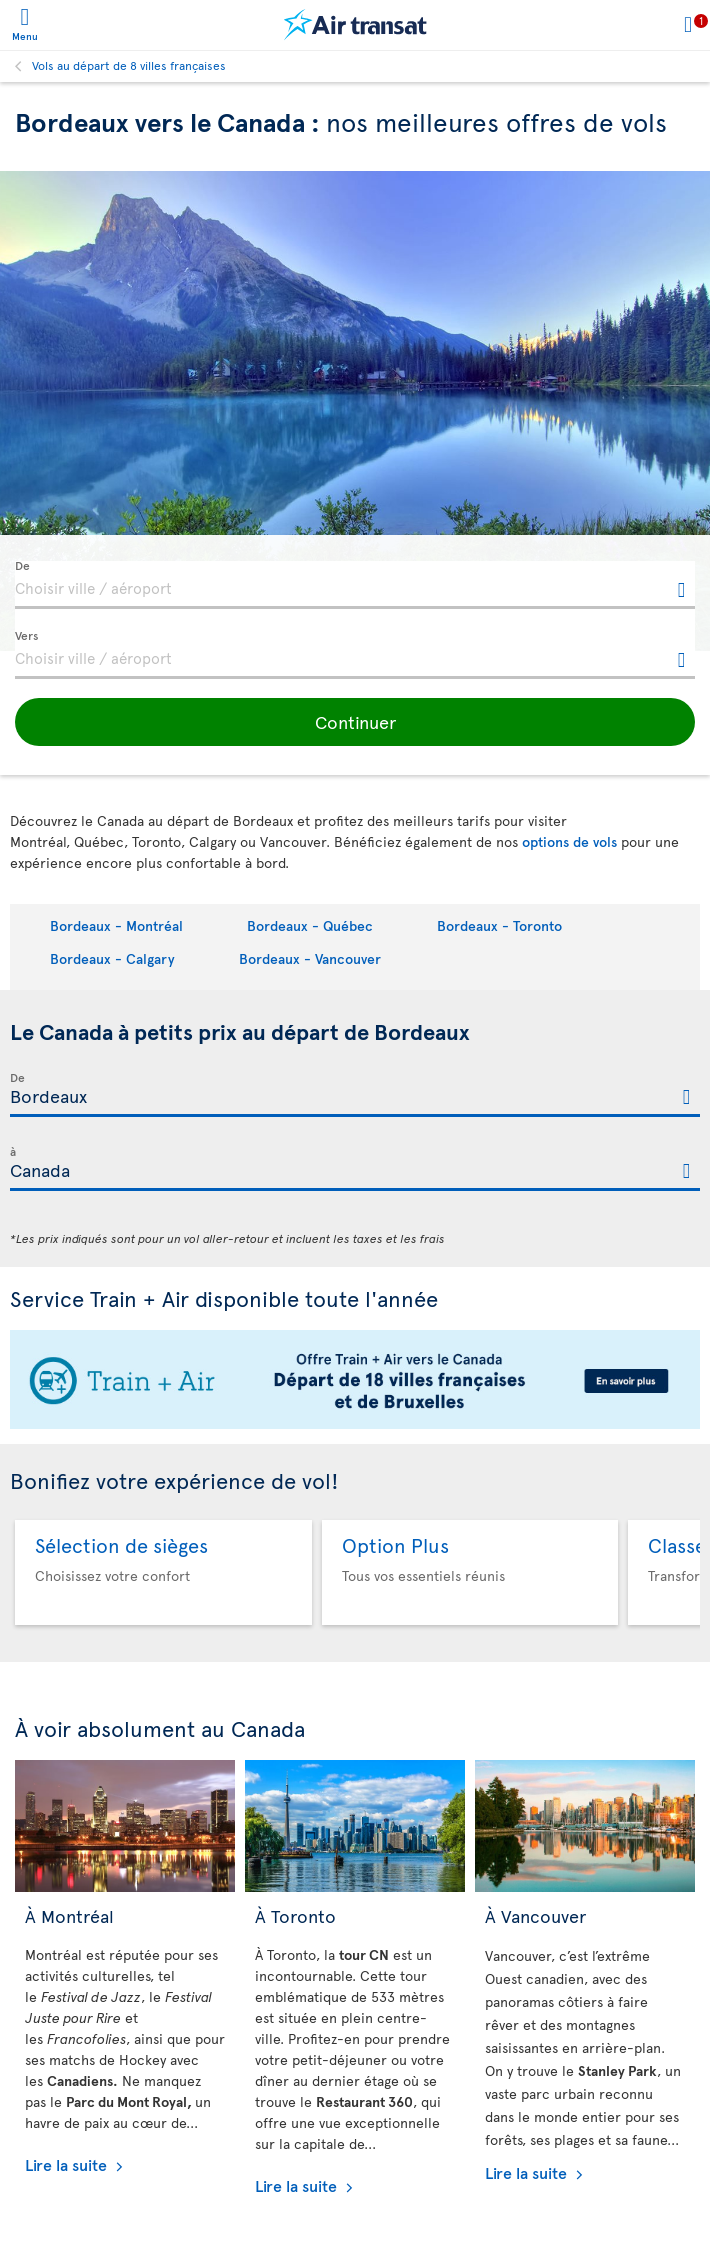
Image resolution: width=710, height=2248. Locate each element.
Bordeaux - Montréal (116, 925)
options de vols (569, 841)
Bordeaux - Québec (310, 925)
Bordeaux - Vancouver (310, 958)
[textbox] (355, 585)
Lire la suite (68, 2164)
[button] (355, 722)
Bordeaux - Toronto (499, 925)
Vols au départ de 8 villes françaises (129, 65)
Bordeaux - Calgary (112, 958)
